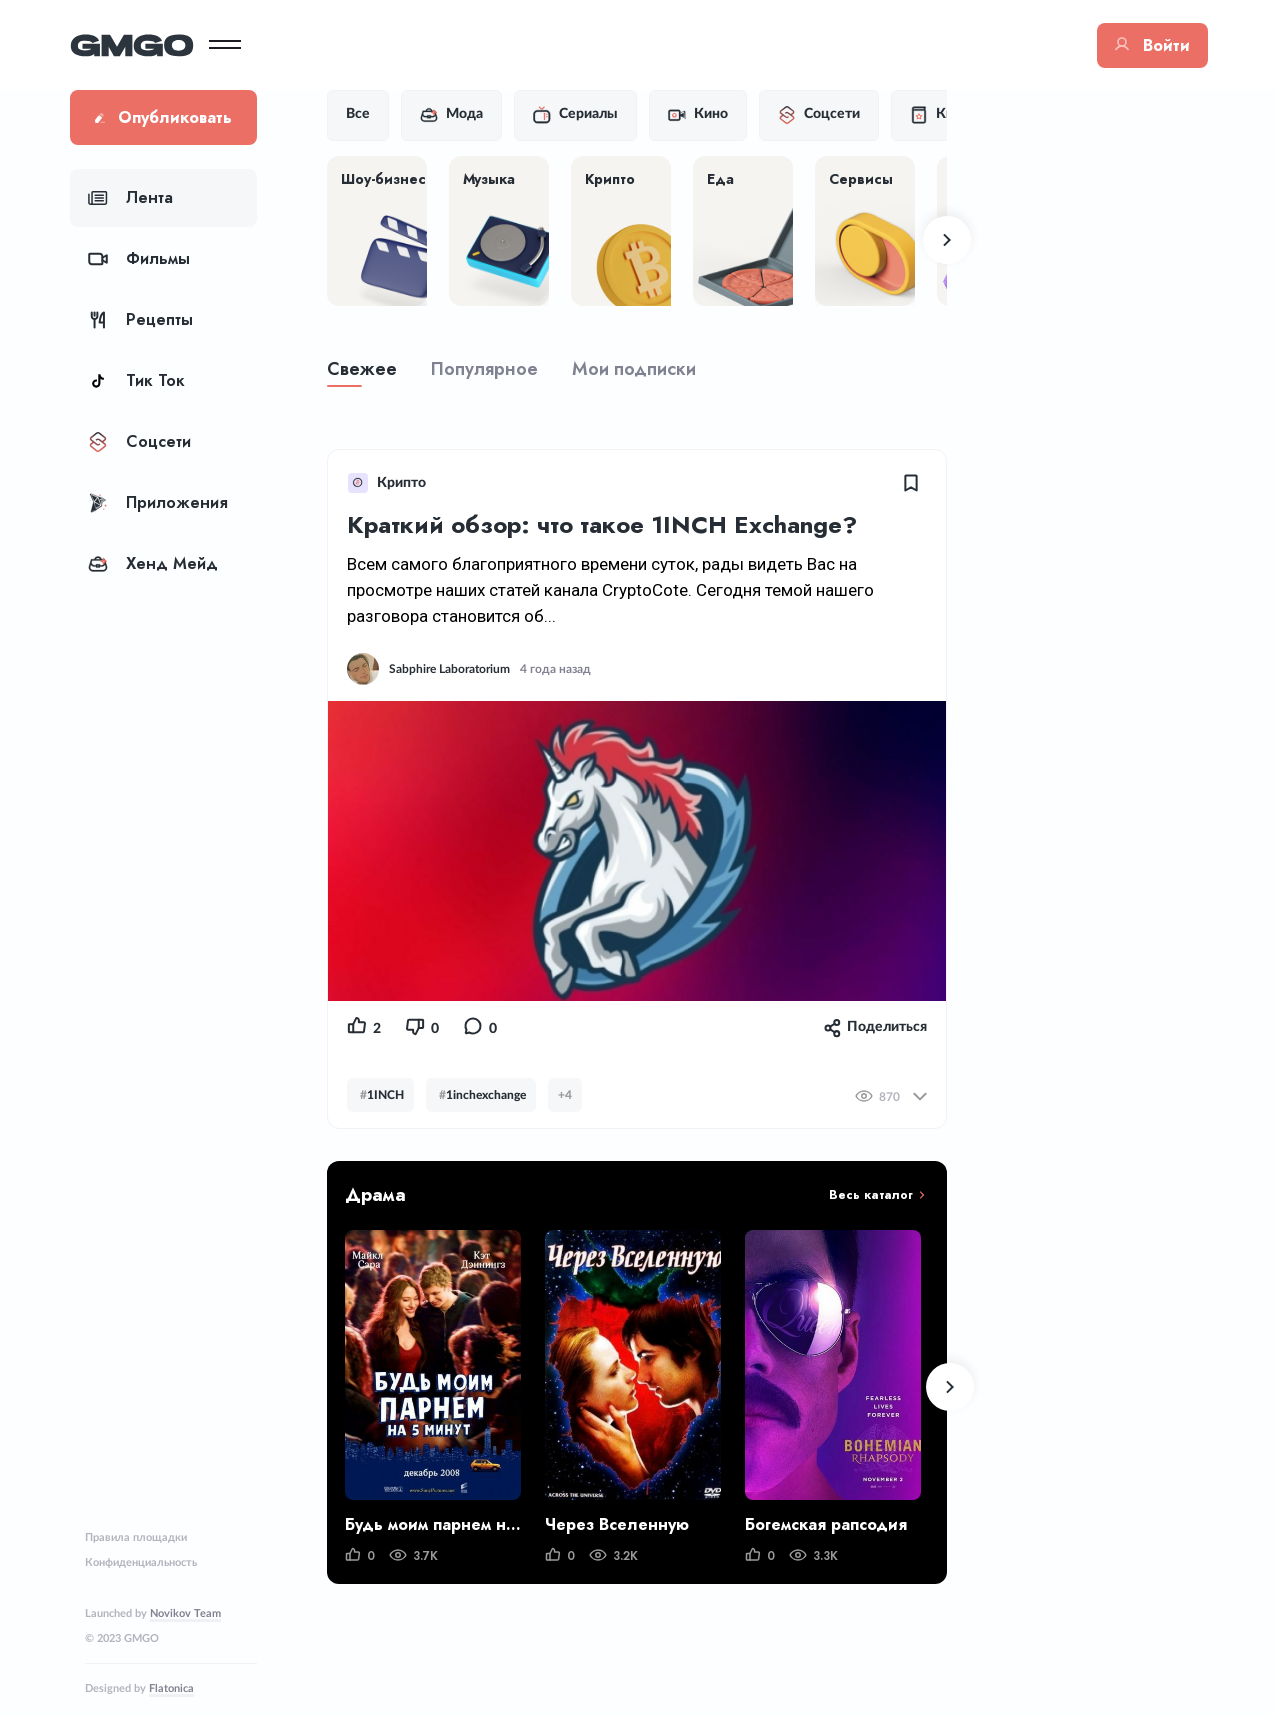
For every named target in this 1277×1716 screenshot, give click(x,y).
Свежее (362, 369)
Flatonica (171, 1688)
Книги (943, 115)
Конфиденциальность (141, 1562)
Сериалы (575, 115)
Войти (1152, 45)
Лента (130, 197)
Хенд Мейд (153, 563)
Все (358, 114)
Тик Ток (136, 380)
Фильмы (139, 258)
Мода (451, 115)
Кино (698, 115)
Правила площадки (136, 1537)
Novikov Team (185, 1613)
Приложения (158, 502)
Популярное (484, 369)
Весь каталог (871, 1195)
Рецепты (140, 319)
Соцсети (139, 441)
